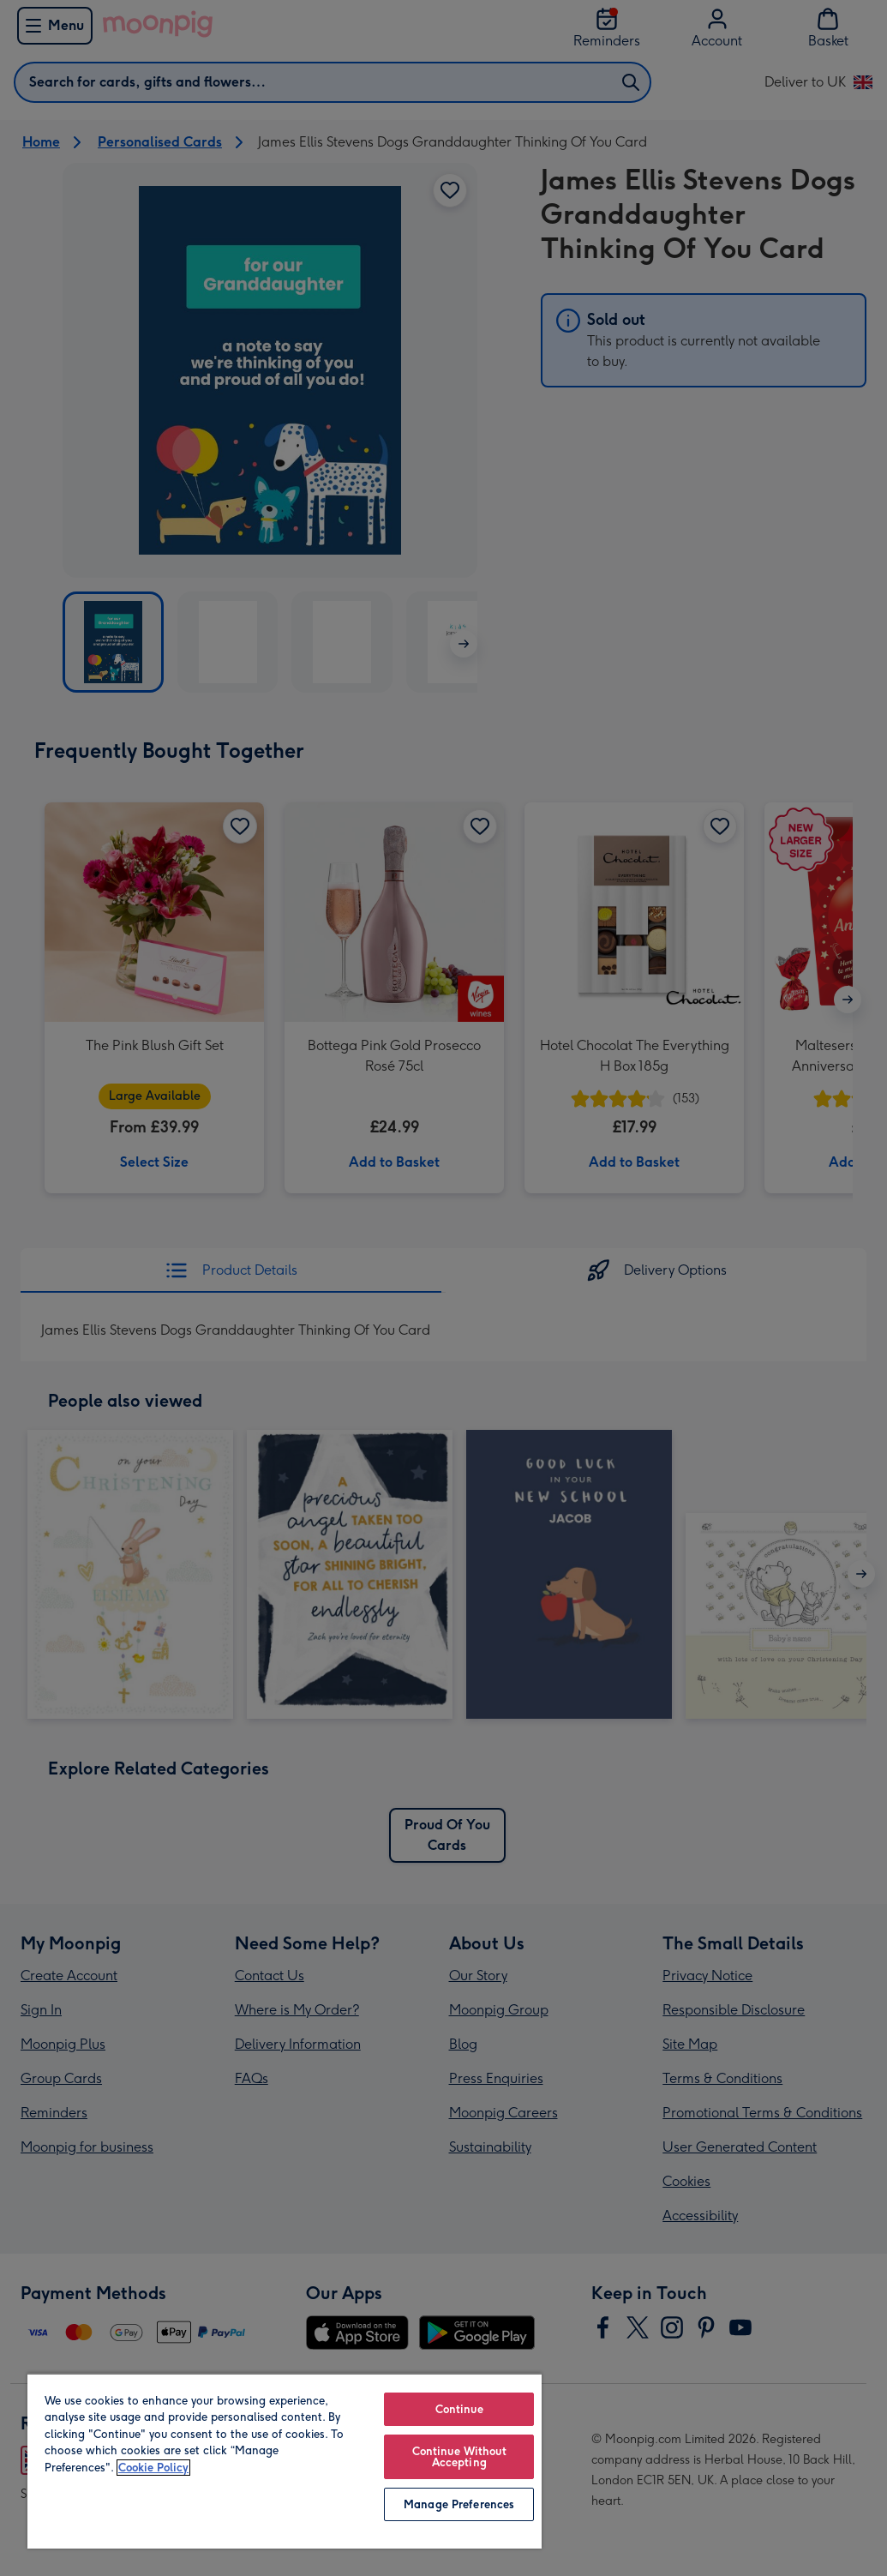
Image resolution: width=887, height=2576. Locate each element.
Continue (459, 2409)
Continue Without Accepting (459, 2457)
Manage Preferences (459, 2504)
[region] (284, 2461)
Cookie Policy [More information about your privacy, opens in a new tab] (153, 2467)
